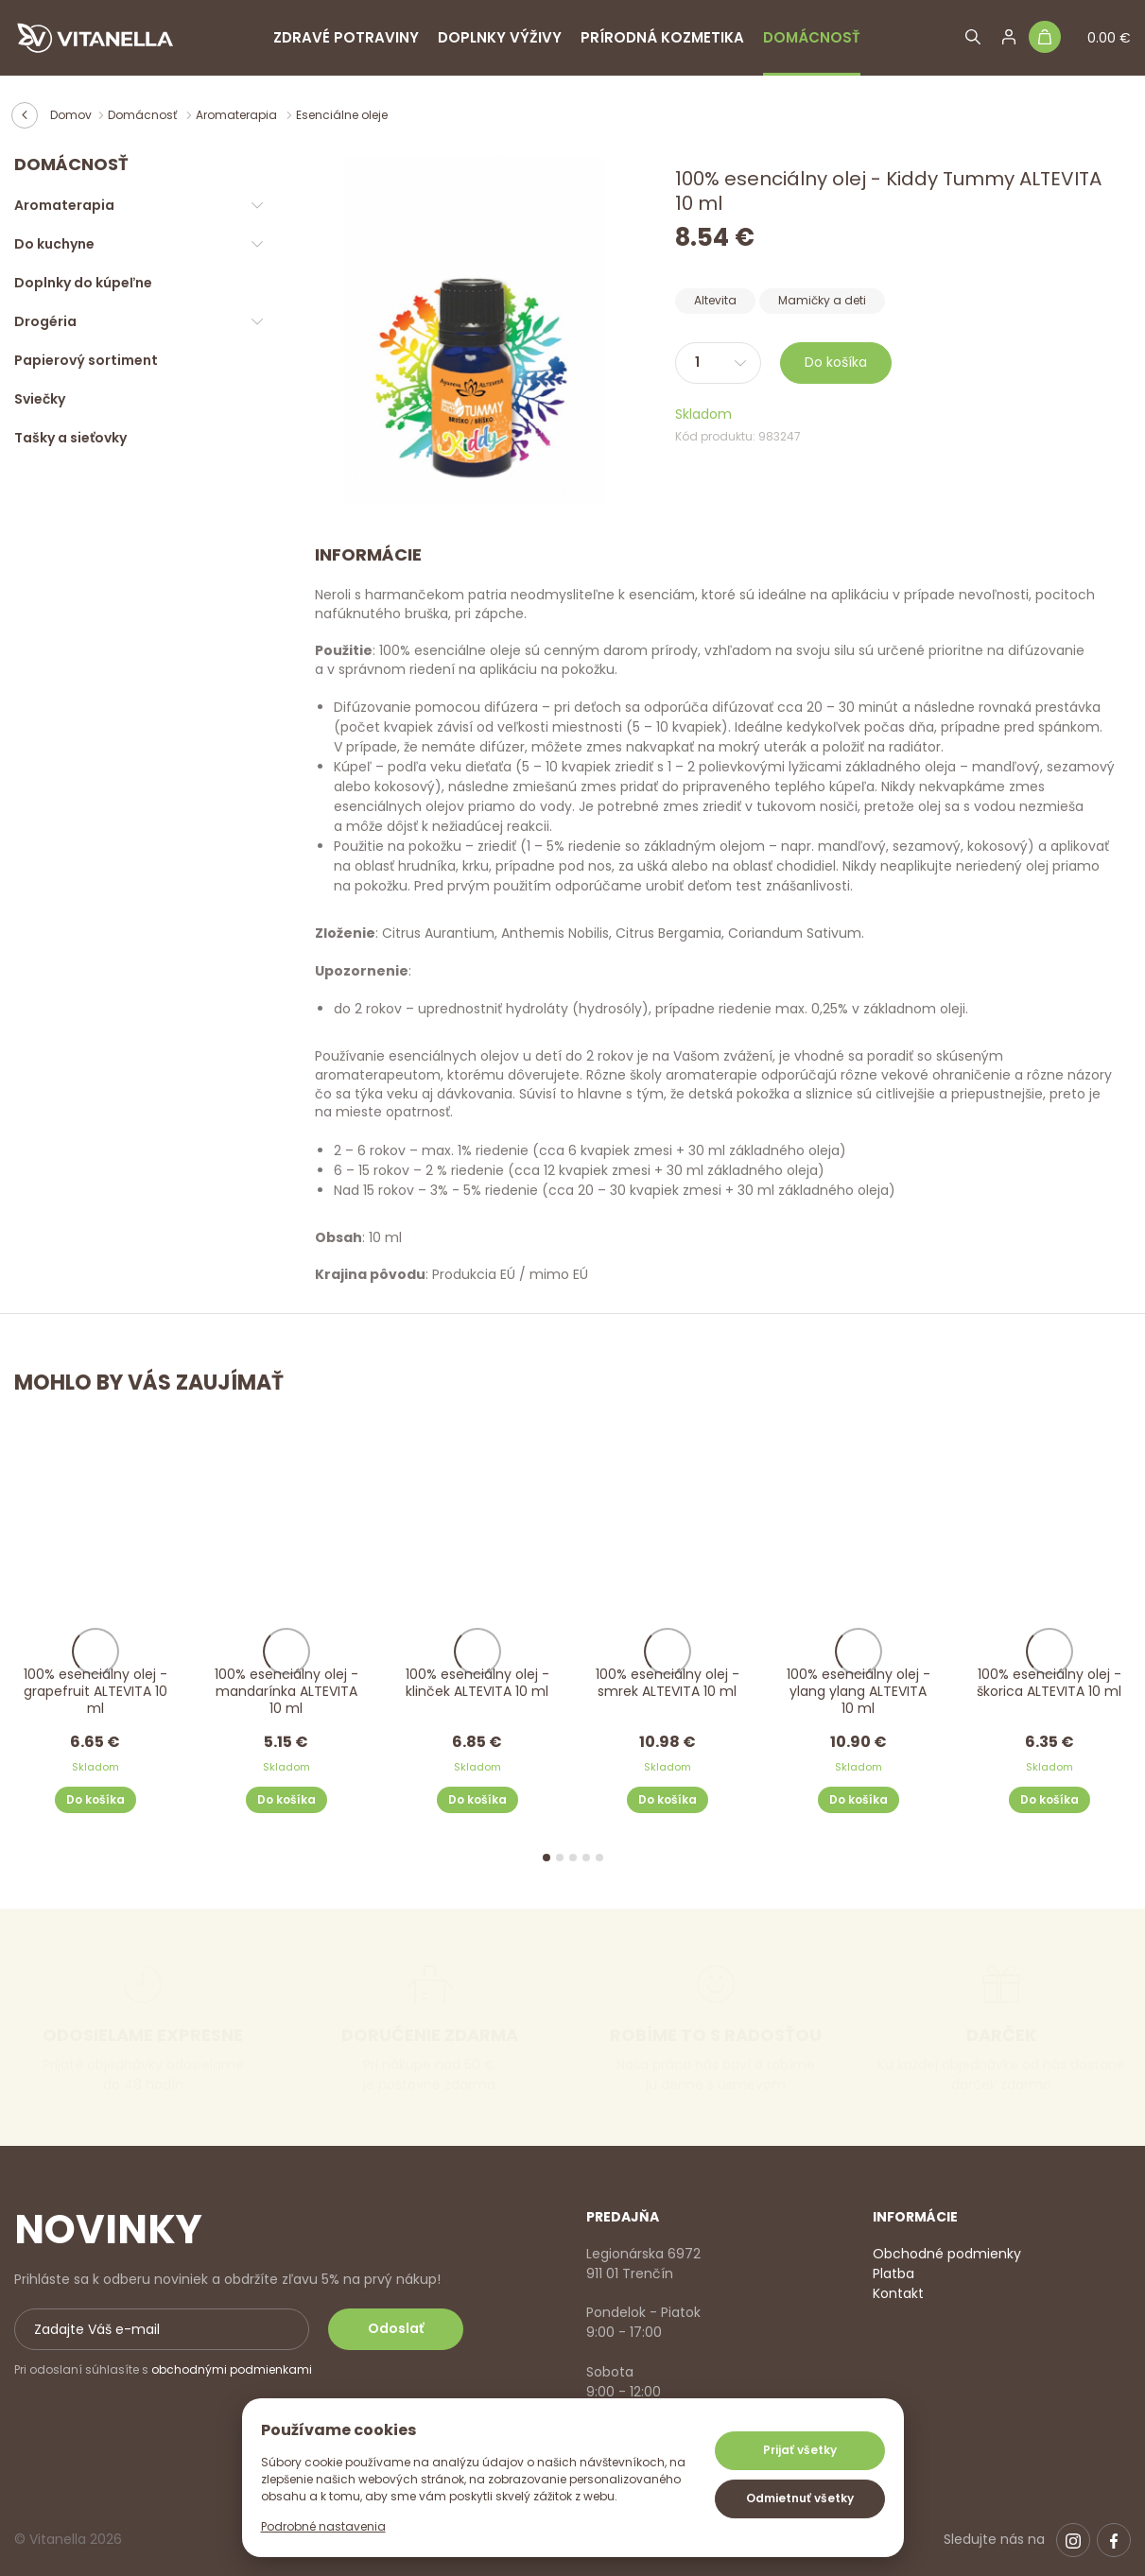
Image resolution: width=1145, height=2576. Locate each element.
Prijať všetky (800, 2450)
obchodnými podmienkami (231, 2369)
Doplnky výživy (500, 37)
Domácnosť (811, 37)
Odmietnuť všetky (800, 2498)
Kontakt (898, 2293)
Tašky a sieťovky (70, 437)
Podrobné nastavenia (323, 2526)
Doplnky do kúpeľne (83, 282)
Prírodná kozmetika (662, 37)
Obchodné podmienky (947, 2253)
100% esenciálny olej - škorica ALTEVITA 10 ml (1050, 1683)
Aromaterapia (238, 115)
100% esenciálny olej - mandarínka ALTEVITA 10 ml (286, 1692)
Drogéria (45, 321)
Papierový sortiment (86, 360)
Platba (893, 2273)
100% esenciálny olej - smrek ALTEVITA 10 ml (667, 1683)
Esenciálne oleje (342, 115)
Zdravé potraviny (346, 37)
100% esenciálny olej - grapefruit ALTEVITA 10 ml (95, 1692)
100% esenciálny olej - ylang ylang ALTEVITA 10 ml (858, 1692)
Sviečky (39, 398)
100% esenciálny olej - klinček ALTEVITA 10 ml (477, 1683)
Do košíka (836, 362)
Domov (71, 115)
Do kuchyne (54, 243)
